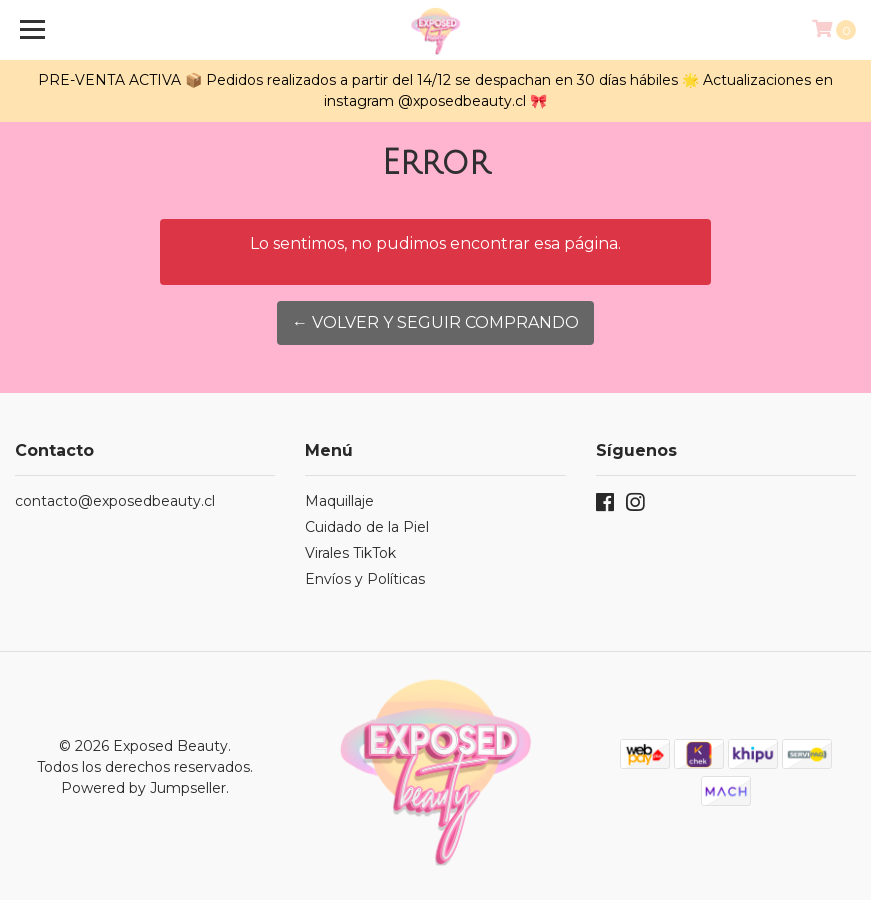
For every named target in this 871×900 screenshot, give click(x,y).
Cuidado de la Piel (367, 527)
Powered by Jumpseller (143, 788)
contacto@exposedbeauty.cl (115, 501)
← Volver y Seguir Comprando (435, 322)
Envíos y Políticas (365, 579)
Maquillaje (339, 501)
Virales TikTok (350, 553)
